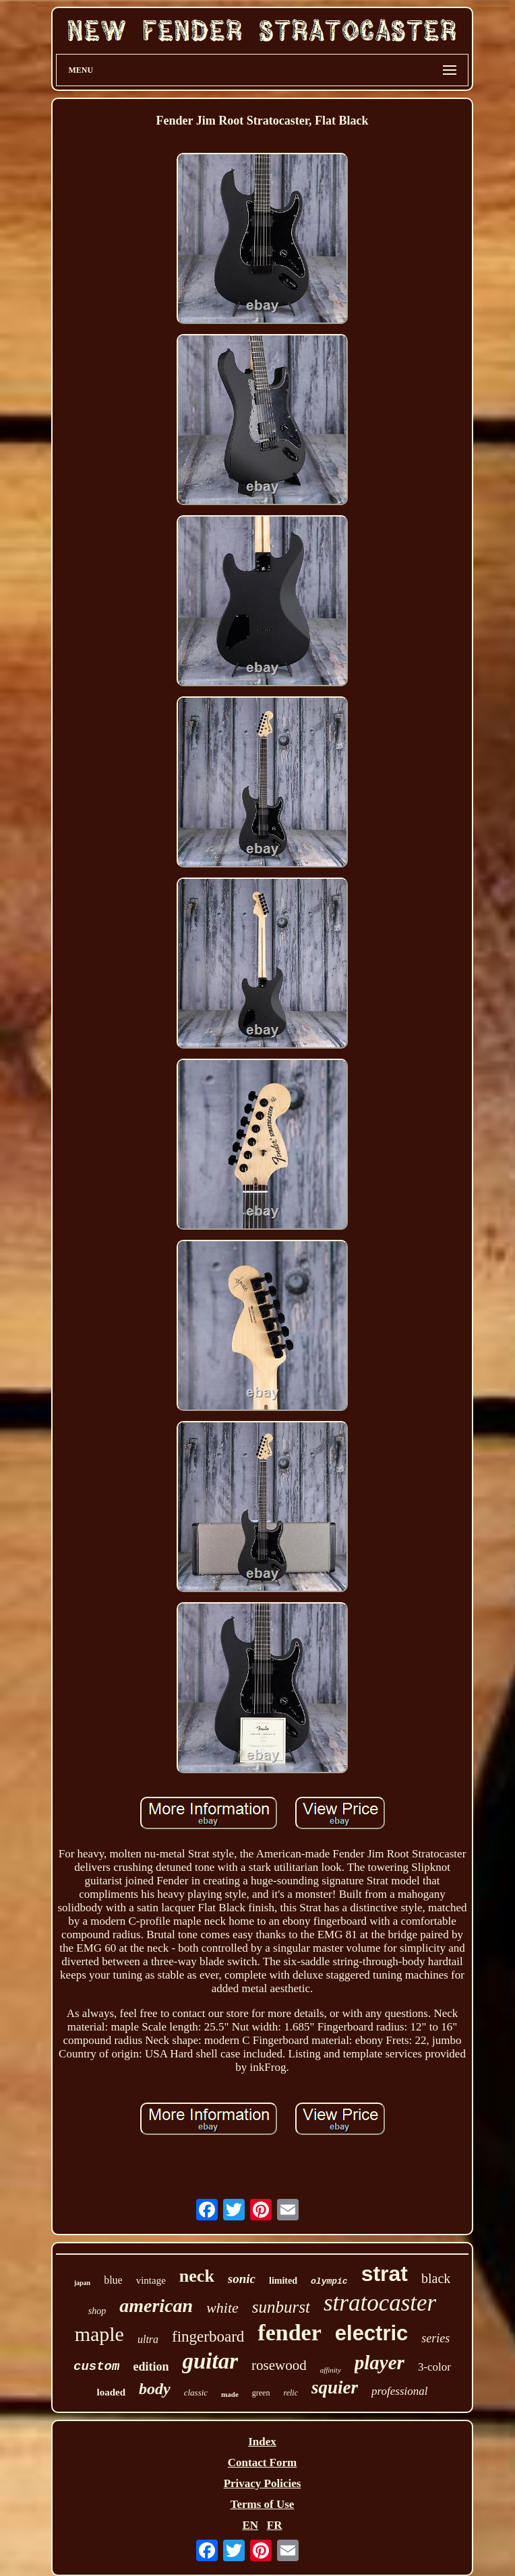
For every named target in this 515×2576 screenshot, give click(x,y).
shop (97, 2311)
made (230, 2394)
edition (151, 2366)
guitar (210, 2361)
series (435, 2338)
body (155, 2389)
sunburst (281, 2307)
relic (290, 2393)
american (156, 2305)
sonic (241, 2279)
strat (384, 2273)
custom (96, 2366)
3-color (434, 2366)
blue (113, 2280)
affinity (330, 2370)
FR (274, 2525)
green (261, 2393)
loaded (111, 2392)
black (435, 2278)
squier (334, 2387)
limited (283, 2281)
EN (250, 2525)
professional (399, 2391)
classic (196, 2392)
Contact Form (262, 2462)
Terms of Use (263, 2504)
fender (289, 2332)
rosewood (279, 2365)
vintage (151, 2280)
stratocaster (380, 2303)
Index (262, 2441)
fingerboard (208, 2336)
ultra (148, 2339)
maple (99, 2334)
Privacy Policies (262, 2483)
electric (371, 2333)
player (379, 2362)
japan (82, 2282)
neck (196, 2276)
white (222, 2307)
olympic (329, 2281)
